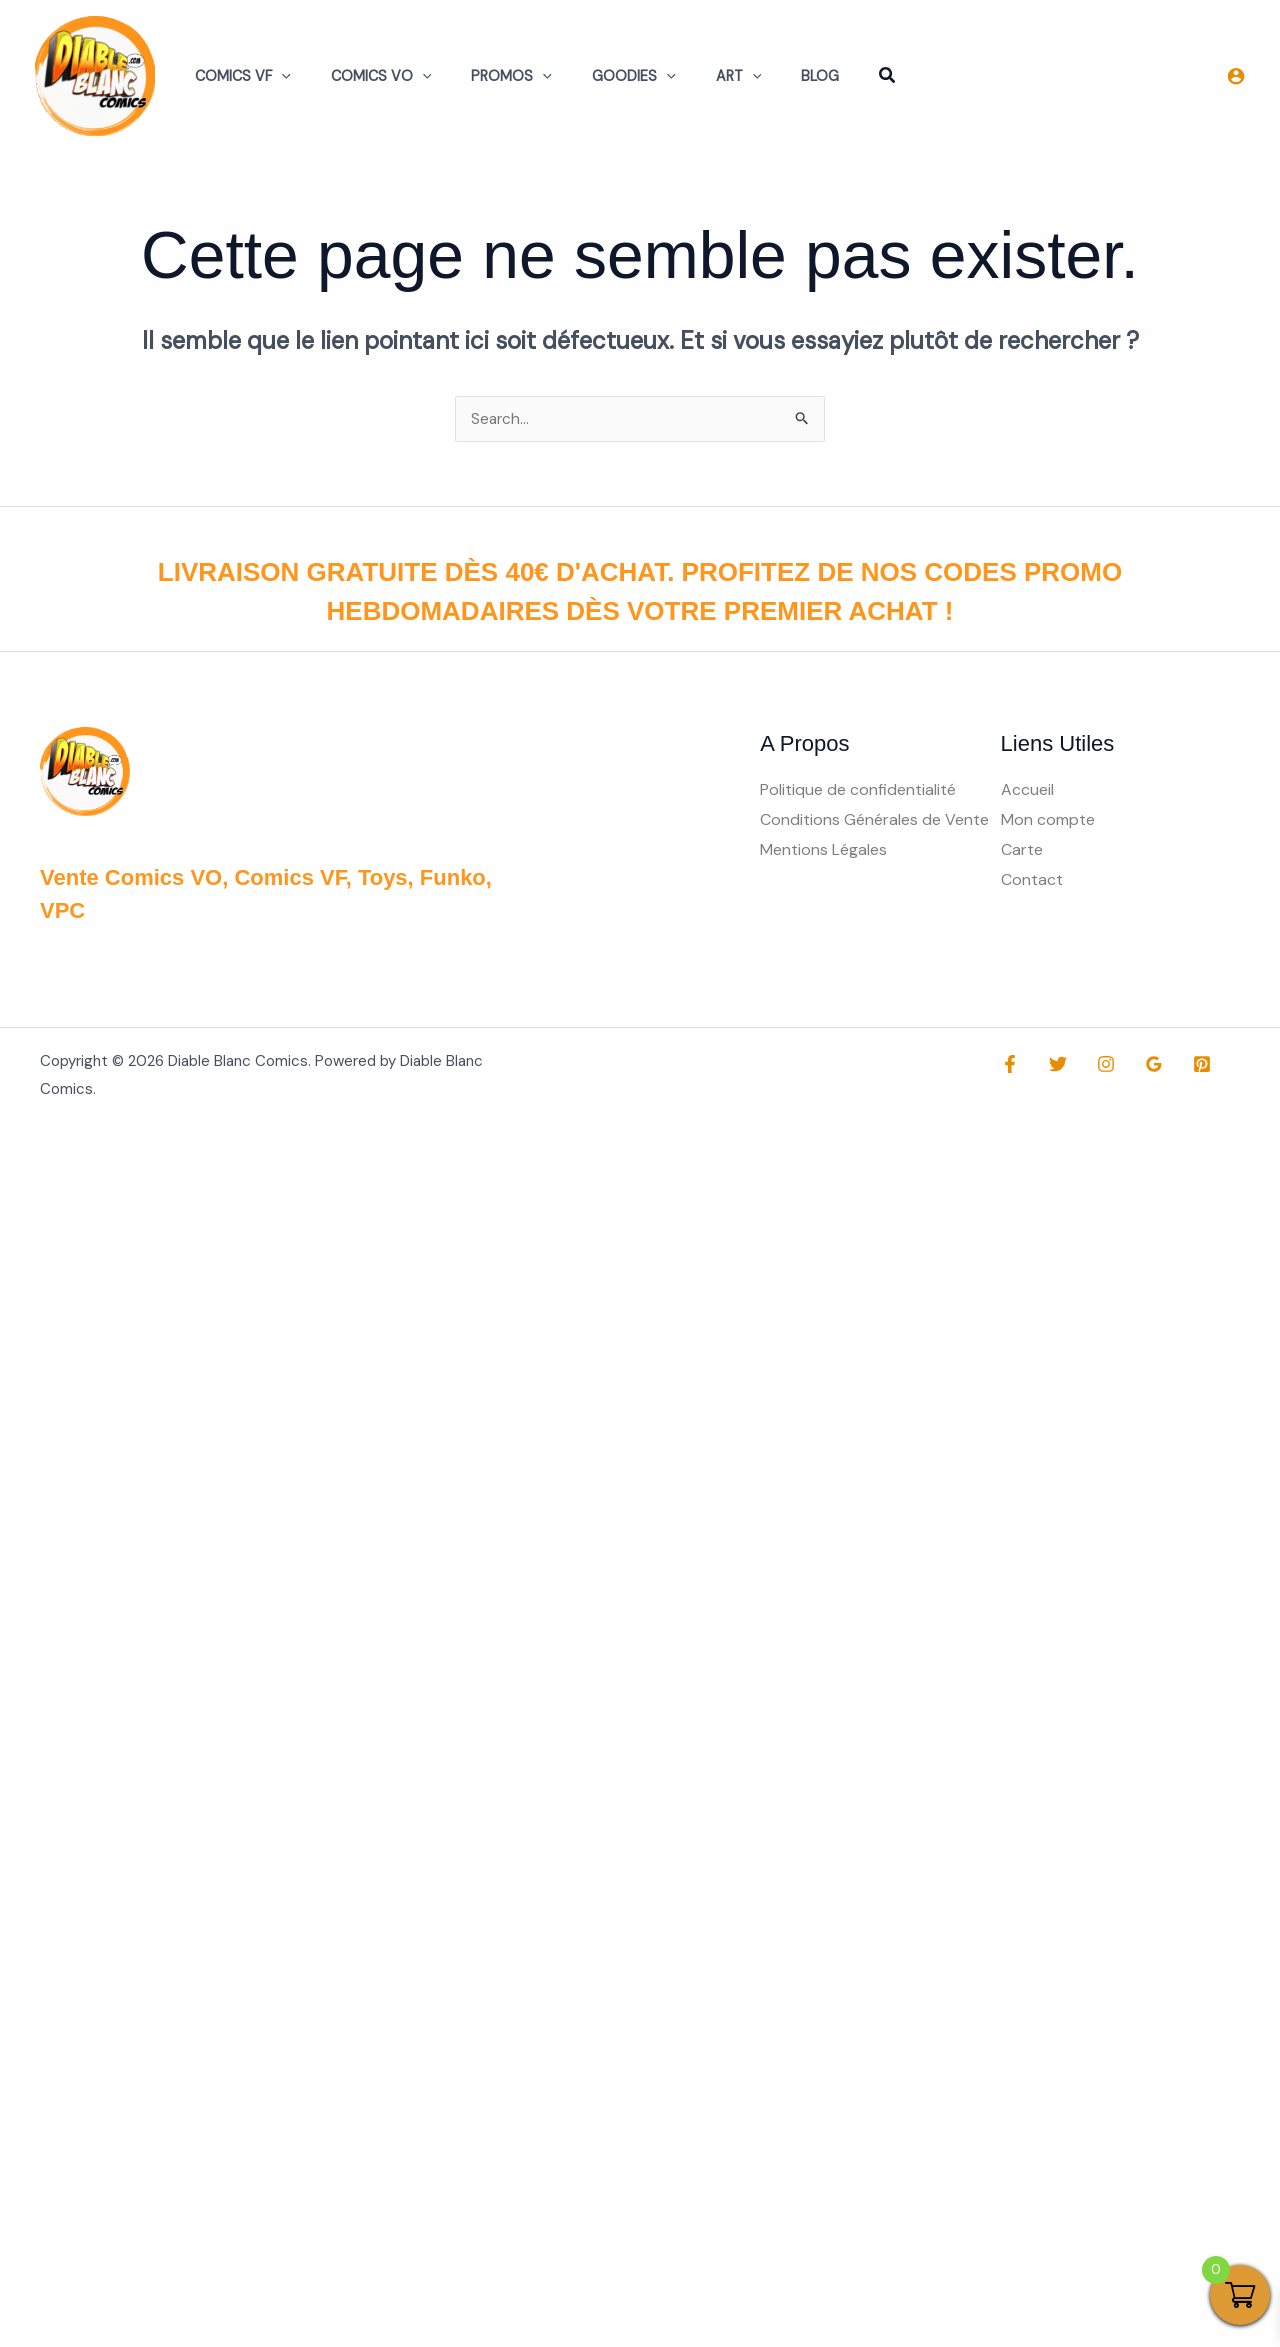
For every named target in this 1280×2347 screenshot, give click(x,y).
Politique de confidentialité (858, 790)
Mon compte (1048, 820)
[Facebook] (1010, 1065)
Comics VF (237, 76)
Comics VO (364, 76)
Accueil (1027, 790)
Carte (1022, 850)
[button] (275, 76)
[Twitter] (1053, 1065)
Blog (758, 76)
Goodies (595, 76)
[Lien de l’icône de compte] (1236, 76)
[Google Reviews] (1139, 1065)
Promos (483, 76)
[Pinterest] (1182, 1065)
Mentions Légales (823, 850)
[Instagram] (1096, 1065)
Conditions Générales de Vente (874, 820)
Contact (1032, 880)
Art (688, 76)
